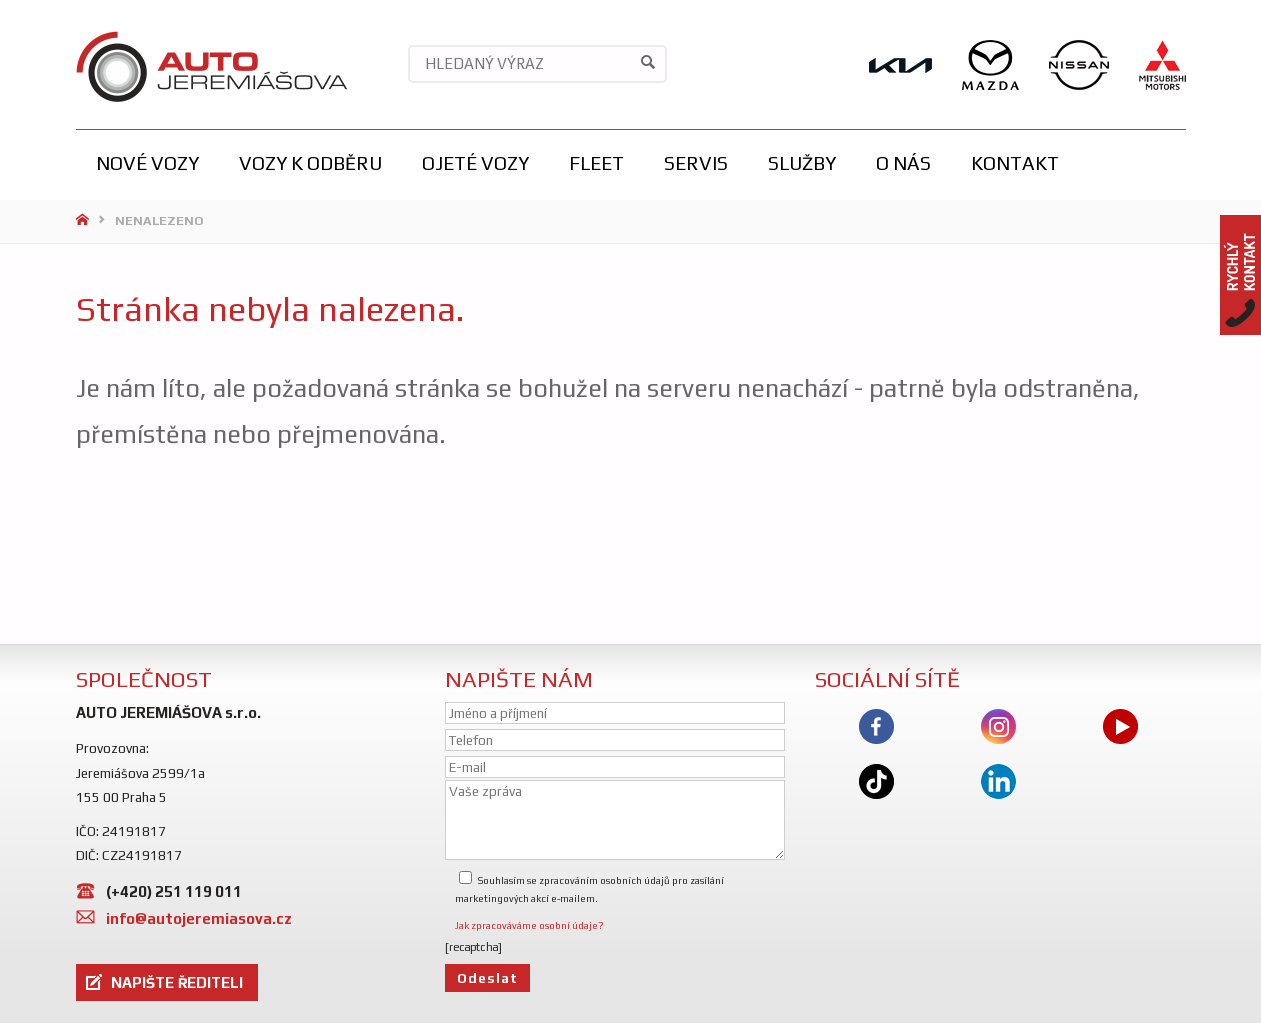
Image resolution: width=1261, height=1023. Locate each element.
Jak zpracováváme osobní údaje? (529, 925)
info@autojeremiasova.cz (199, 918)
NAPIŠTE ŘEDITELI (177, 982)
